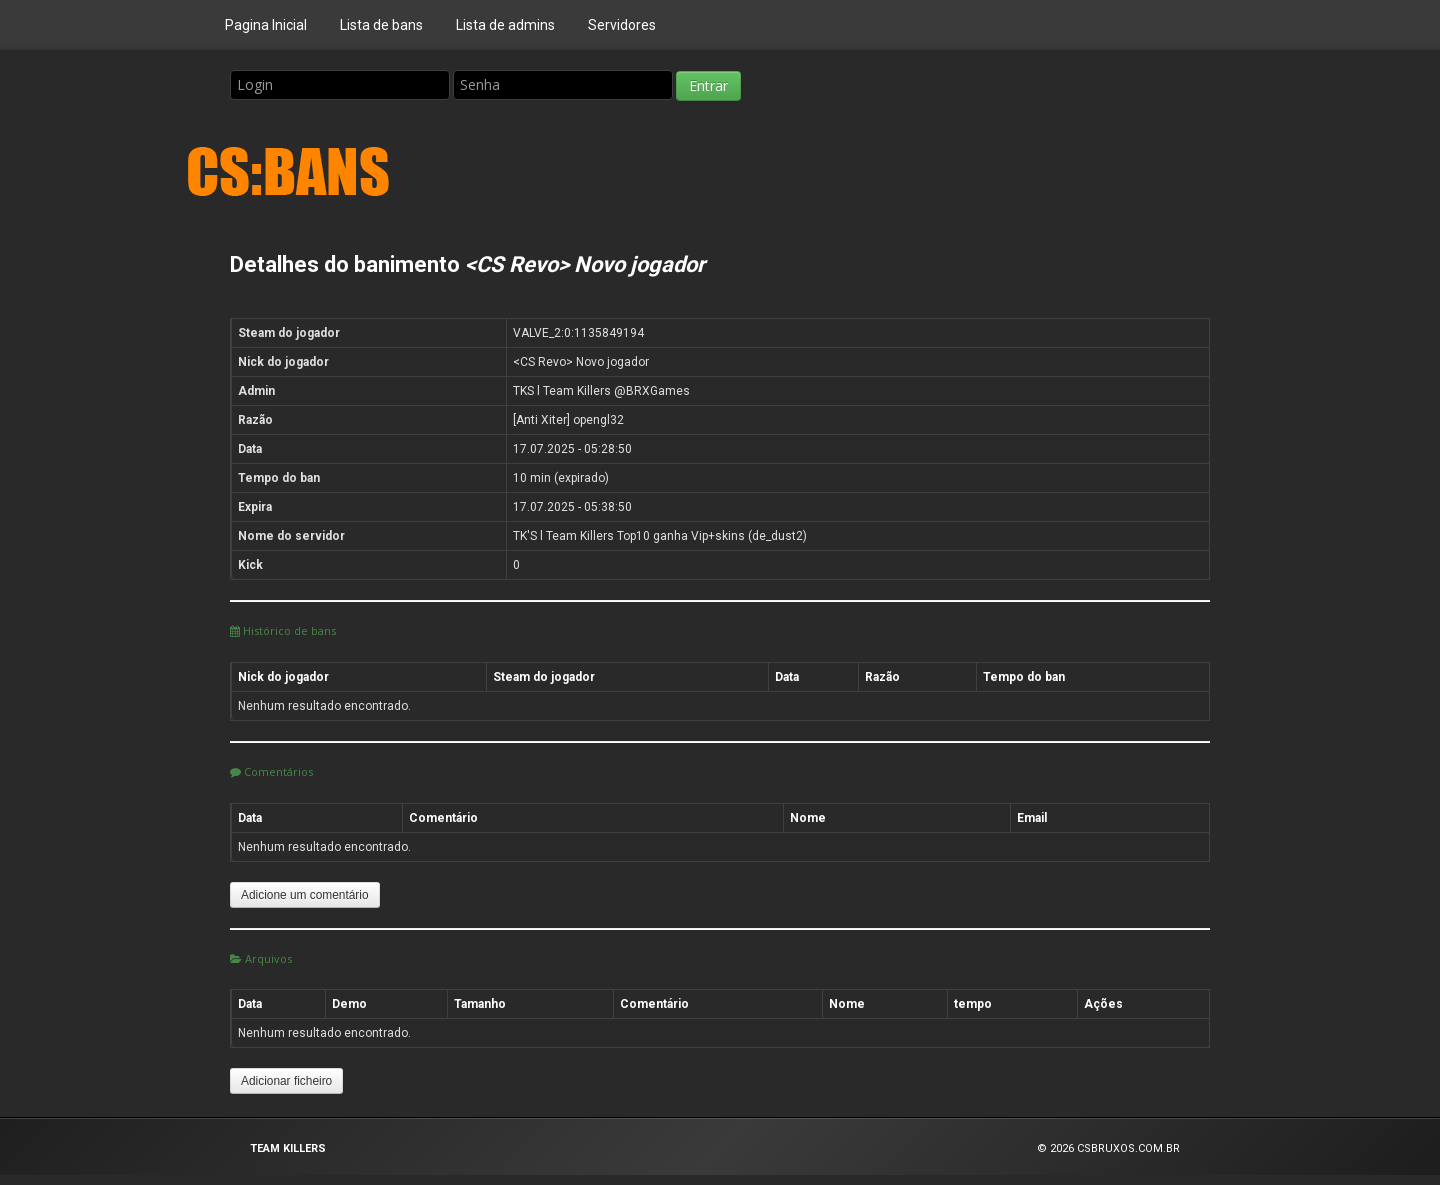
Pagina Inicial (266, 25)
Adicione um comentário (305, 895)
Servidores (622, 25)
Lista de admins (505, 25)
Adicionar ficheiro (286, 1081)
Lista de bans (381, 25)
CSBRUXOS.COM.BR (1128, 1148)
